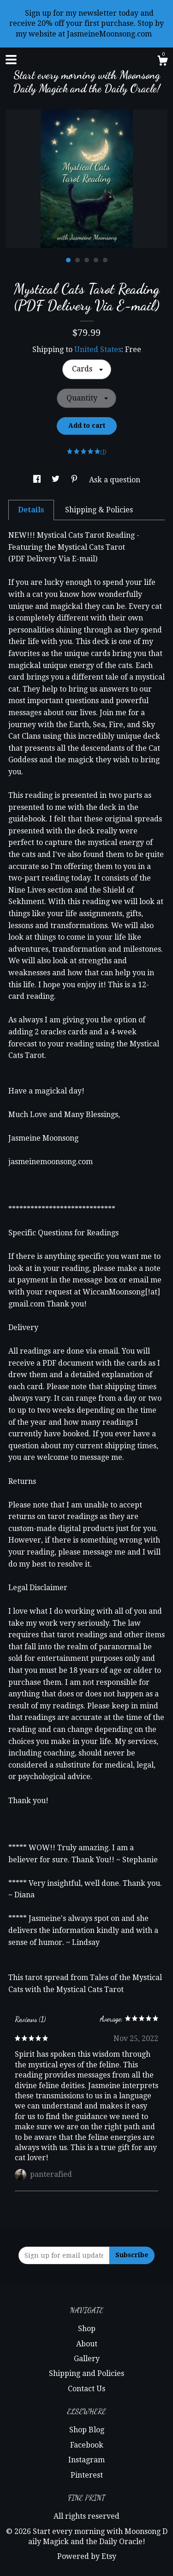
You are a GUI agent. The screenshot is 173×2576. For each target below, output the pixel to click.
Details (31, 509)
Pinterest (87, 2475)
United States (97, 349)
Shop (86, 2328)
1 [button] (68, 260)
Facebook (86, 2445)
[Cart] (162, 62)
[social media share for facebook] (37, 479)
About (86, 2343)
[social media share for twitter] (56, 479)
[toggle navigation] (11, 59)
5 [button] (105, 260)
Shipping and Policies (86, 2373)
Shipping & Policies (99, 509)
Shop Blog (86, 2429)
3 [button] (86, 260)
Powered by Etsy (86, 2556)
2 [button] (77, 260)
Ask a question (114, 479)
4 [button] (96, 260)
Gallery (87, 2358)
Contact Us (86, 2388)
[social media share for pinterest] (75, 479)
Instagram (86, 2459)
